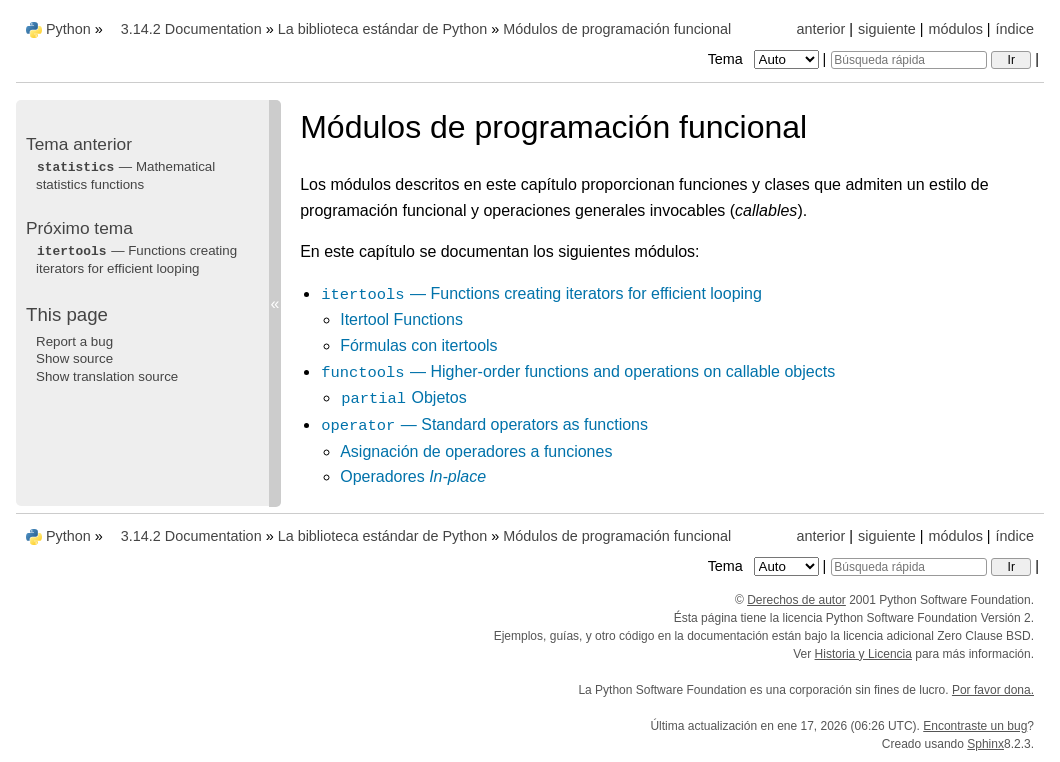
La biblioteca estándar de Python (383, 29)
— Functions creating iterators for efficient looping (541, 293)
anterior (821, 29)
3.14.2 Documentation (191, 29)
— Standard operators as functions (484, 424)
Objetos (403, 397)
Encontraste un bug (975, 726)
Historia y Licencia (863, 654)
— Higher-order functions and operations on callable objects (577, 371)
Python (68, 29)
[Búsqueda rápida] (909, 60)
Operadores (413, 476)
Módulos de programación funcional (617, 29)
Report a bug (74, 341)
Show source (74, 358)
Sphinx (985, 744)
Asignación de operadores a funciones (476, 451)
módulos (955, 29)
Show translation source (107, 376)
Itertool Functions (401, 319)
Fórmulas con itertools (418, 345)
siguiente (887, 29)
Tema (765, 59)
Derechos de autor (796, 600)
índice (1015, 29)
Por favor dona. (993, 690)
